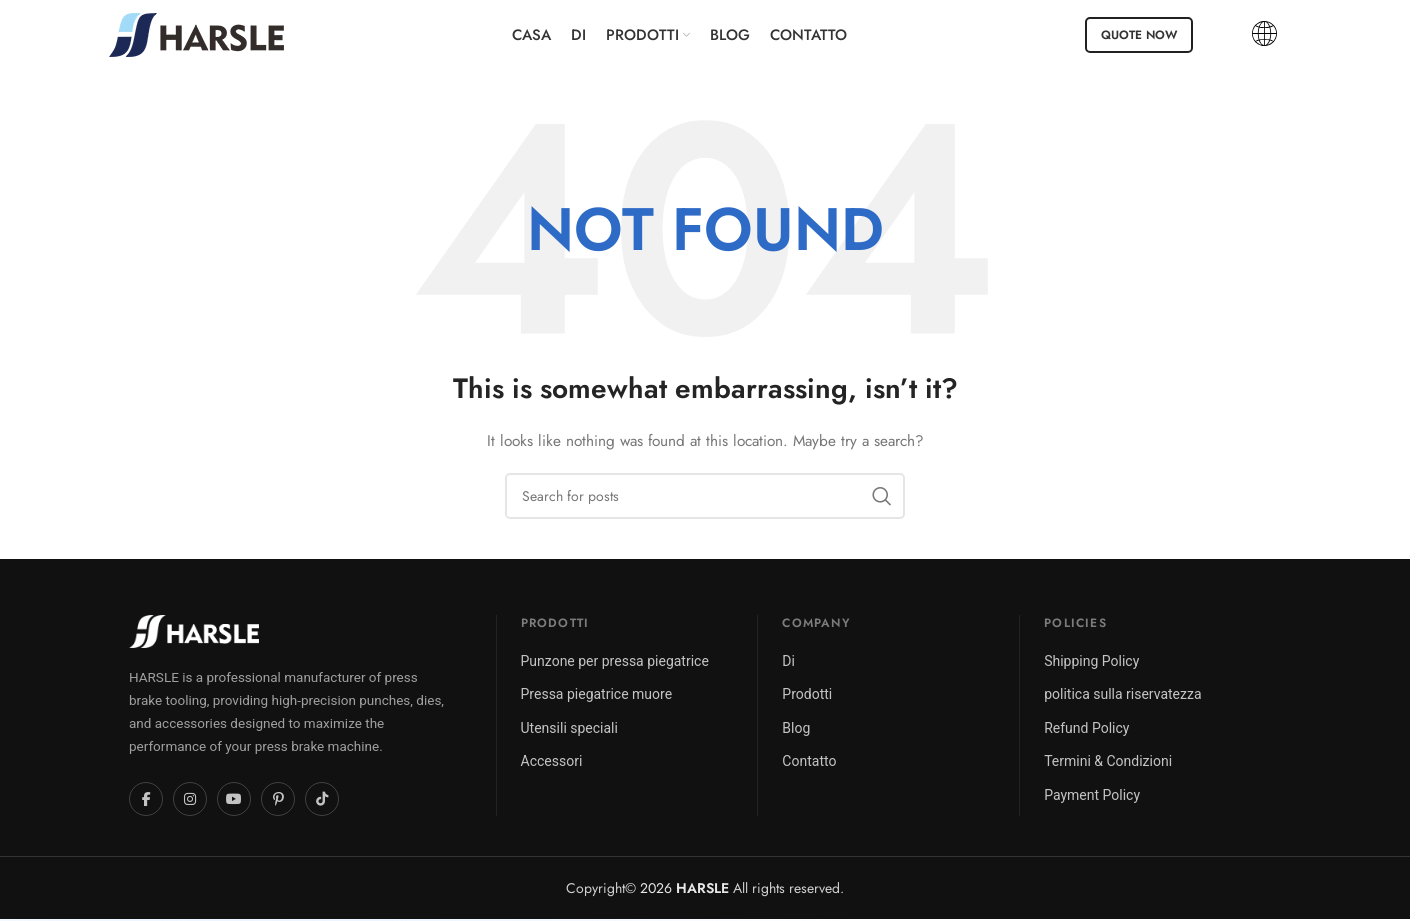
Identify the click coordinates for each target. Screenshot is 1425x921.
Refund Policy (1086, 728)
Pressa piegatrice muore (597, 694)
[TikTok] (322, 799)
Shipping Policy (1091, 661)
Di (788, 661)
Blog (796, 728)
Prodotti (807, 694)
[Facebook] (146, 799)
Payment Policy (1092, 795)
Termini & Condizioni (1108, 761)
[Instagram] (190, 799)
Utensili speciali (569, 728)
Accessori (552, 761)
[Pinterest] (278, 799)
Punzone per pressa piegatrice (615, 661)
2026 (684, 888)
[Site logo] (196, 33)
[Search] (705, 496)
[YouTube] (234, 799)
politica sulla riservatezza (1122, 694)
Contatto (809, 761)
